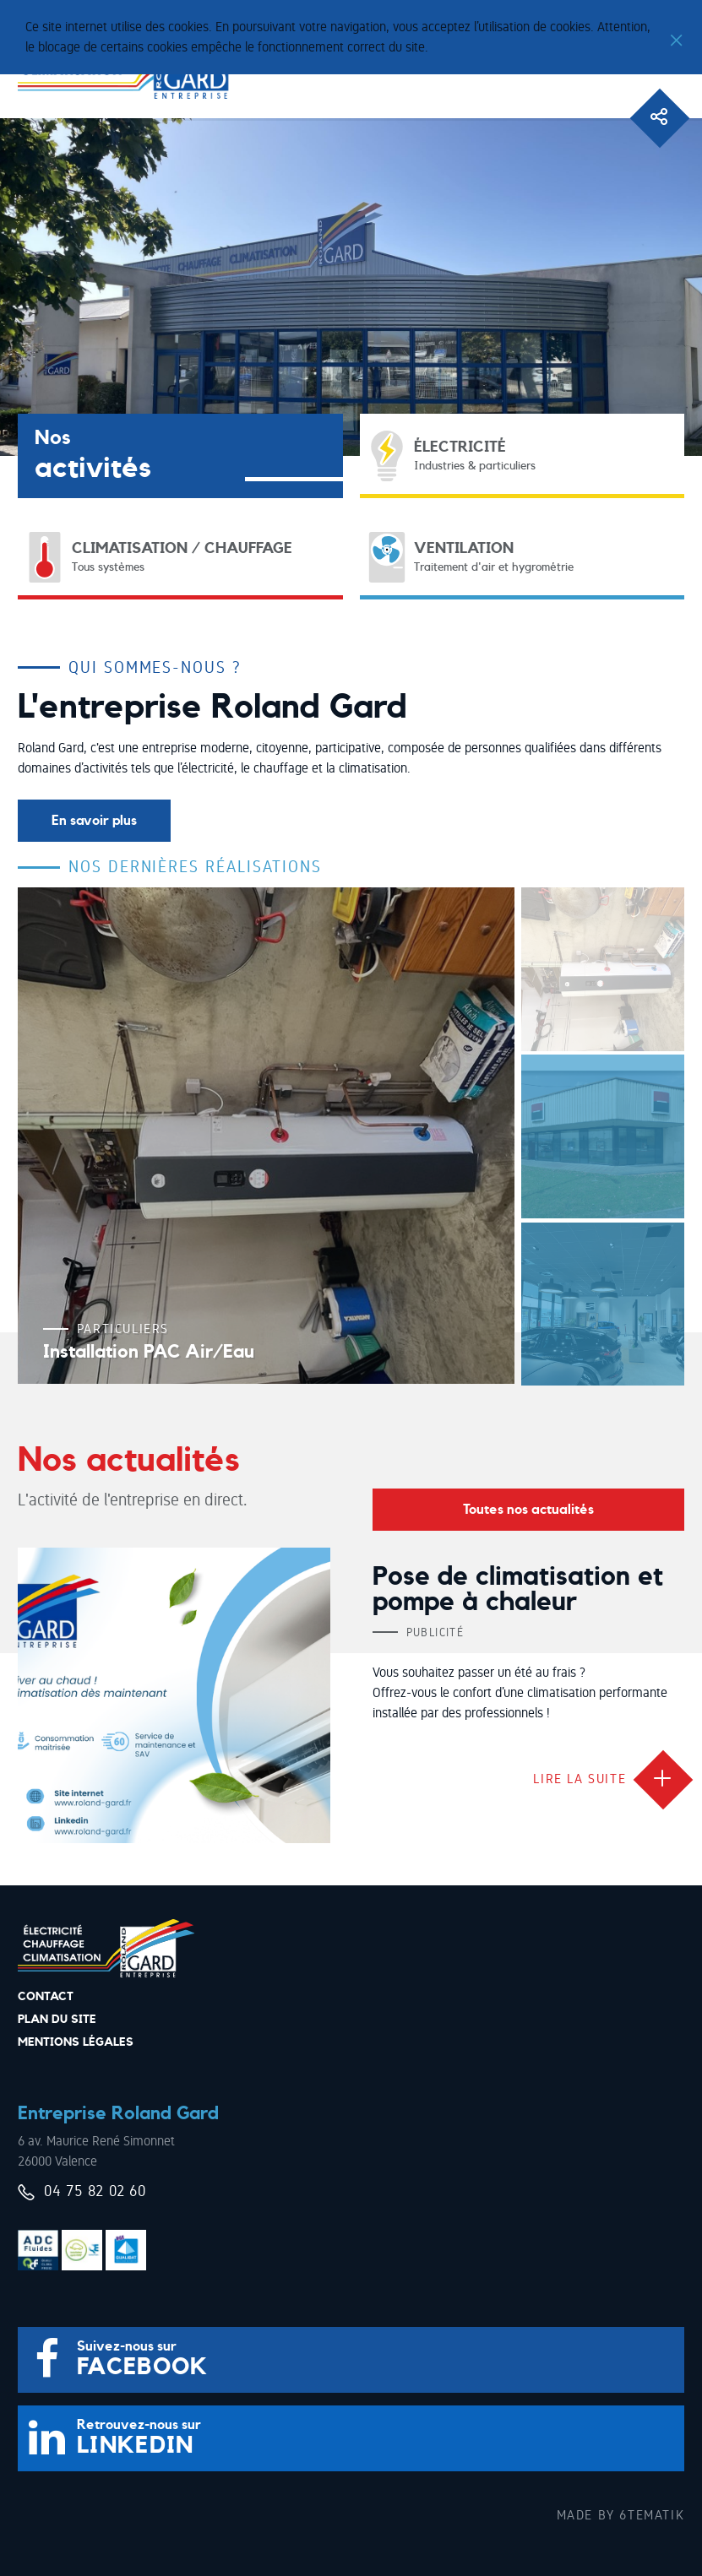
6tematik (651, 2515)
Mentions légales (75, 2042)
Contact (45, 1997)
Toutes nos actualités (528, 1509)
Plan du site (57, 2020)
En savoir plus (94, 820)
